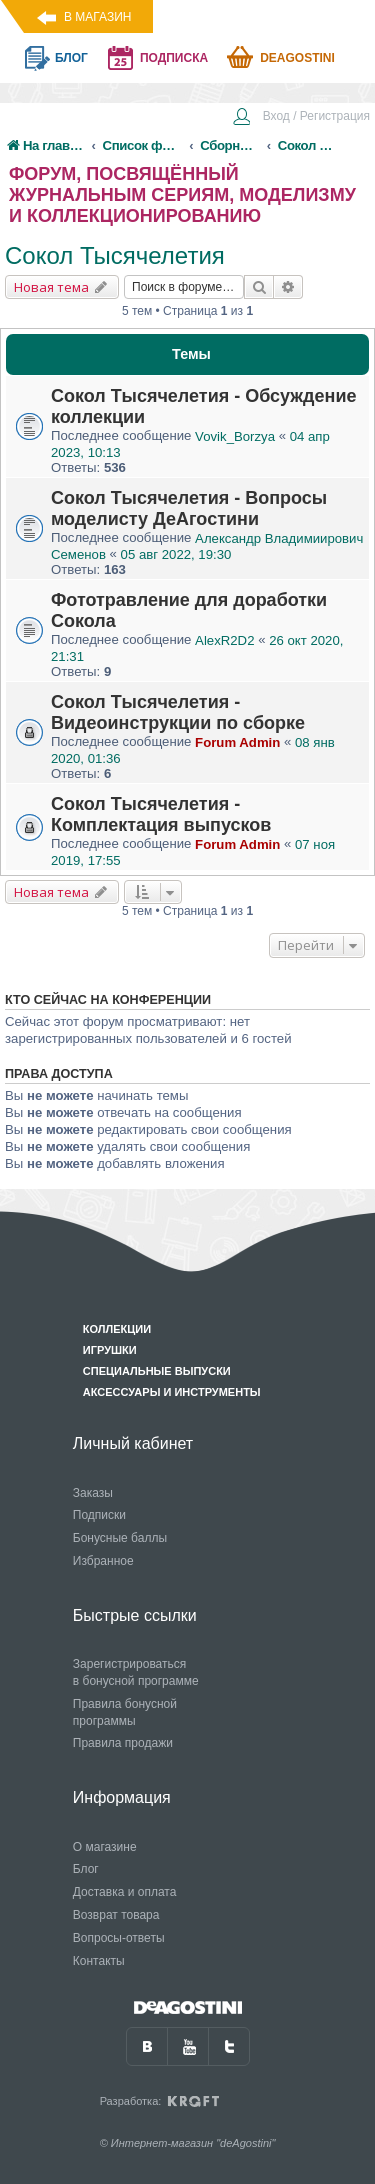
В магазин (97, 17)
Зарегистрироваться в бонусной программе (136, 1672)
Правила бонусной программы (125, 1712)
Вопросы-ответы (119, 1938)
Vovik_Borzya (235, 436)
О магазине (105, 1847)
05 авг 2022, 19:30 (176, 554)
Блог (86, 1869)
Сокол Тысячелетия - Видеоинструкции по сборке (178, 712)
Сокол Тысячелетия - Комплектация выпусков (161, 814)
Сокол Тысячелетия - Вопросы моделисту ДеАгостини (189, 508)
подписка (174, 58)
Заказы (93, 1493)
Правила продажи (123, 1743)
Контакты (99, 1961)
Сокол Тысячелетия (115, 255)
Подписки (99, 1515)
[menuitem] (301, 118)
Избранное (103, 1561)
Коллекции (117, 1329)
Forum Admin (237, 742)
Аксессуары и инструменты (172, 1392)
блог (71, 58)
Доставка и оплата (125, 1892)
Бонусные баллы (120, 1538)
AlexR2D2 (224, 640)
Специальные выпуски (157, 1371)
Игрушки (110, 1350)
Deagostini (297, 58)
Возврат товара (116, 1915)
